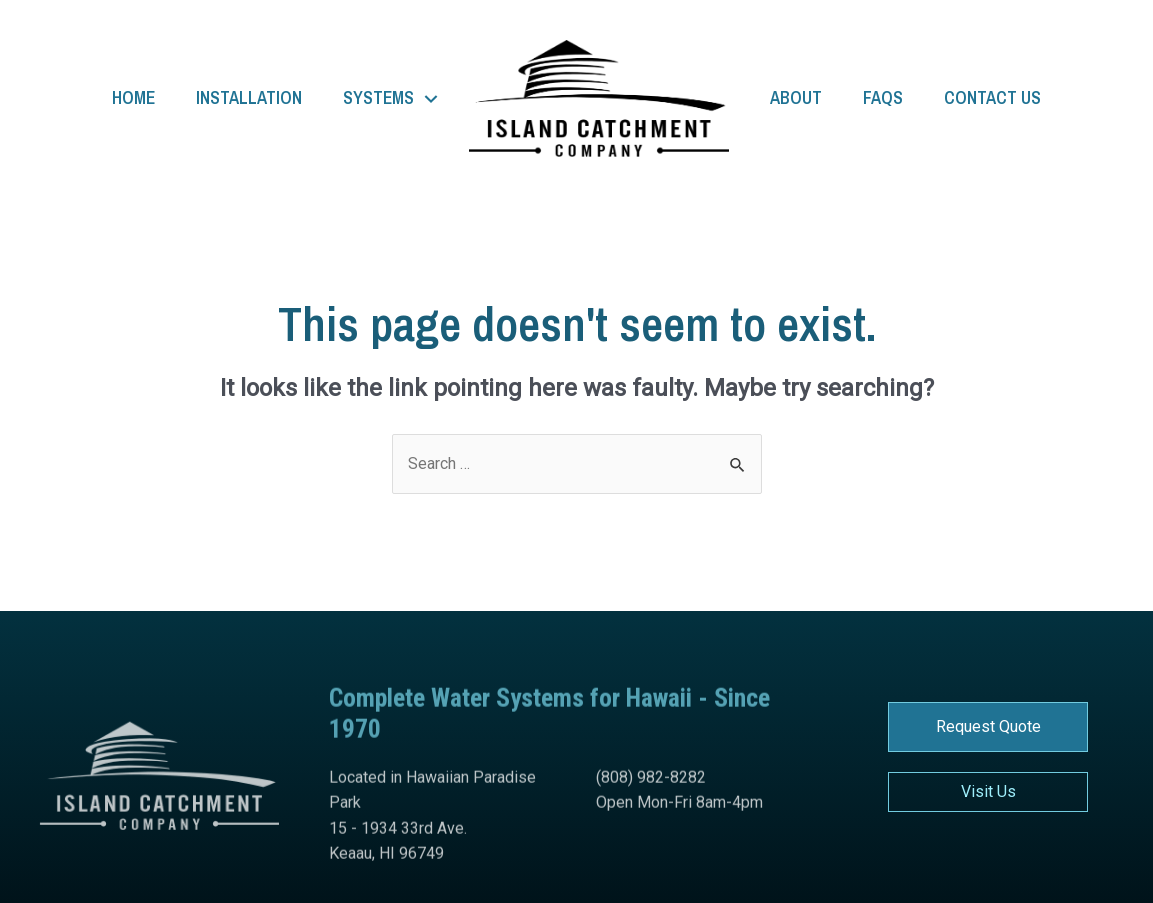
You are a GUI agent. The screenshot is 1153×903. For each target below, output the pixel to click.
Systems (378, 98)
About (796, 98)
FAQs (883, 98)
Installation (249, 98)
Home (133, 98)
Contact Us (992, 98)
